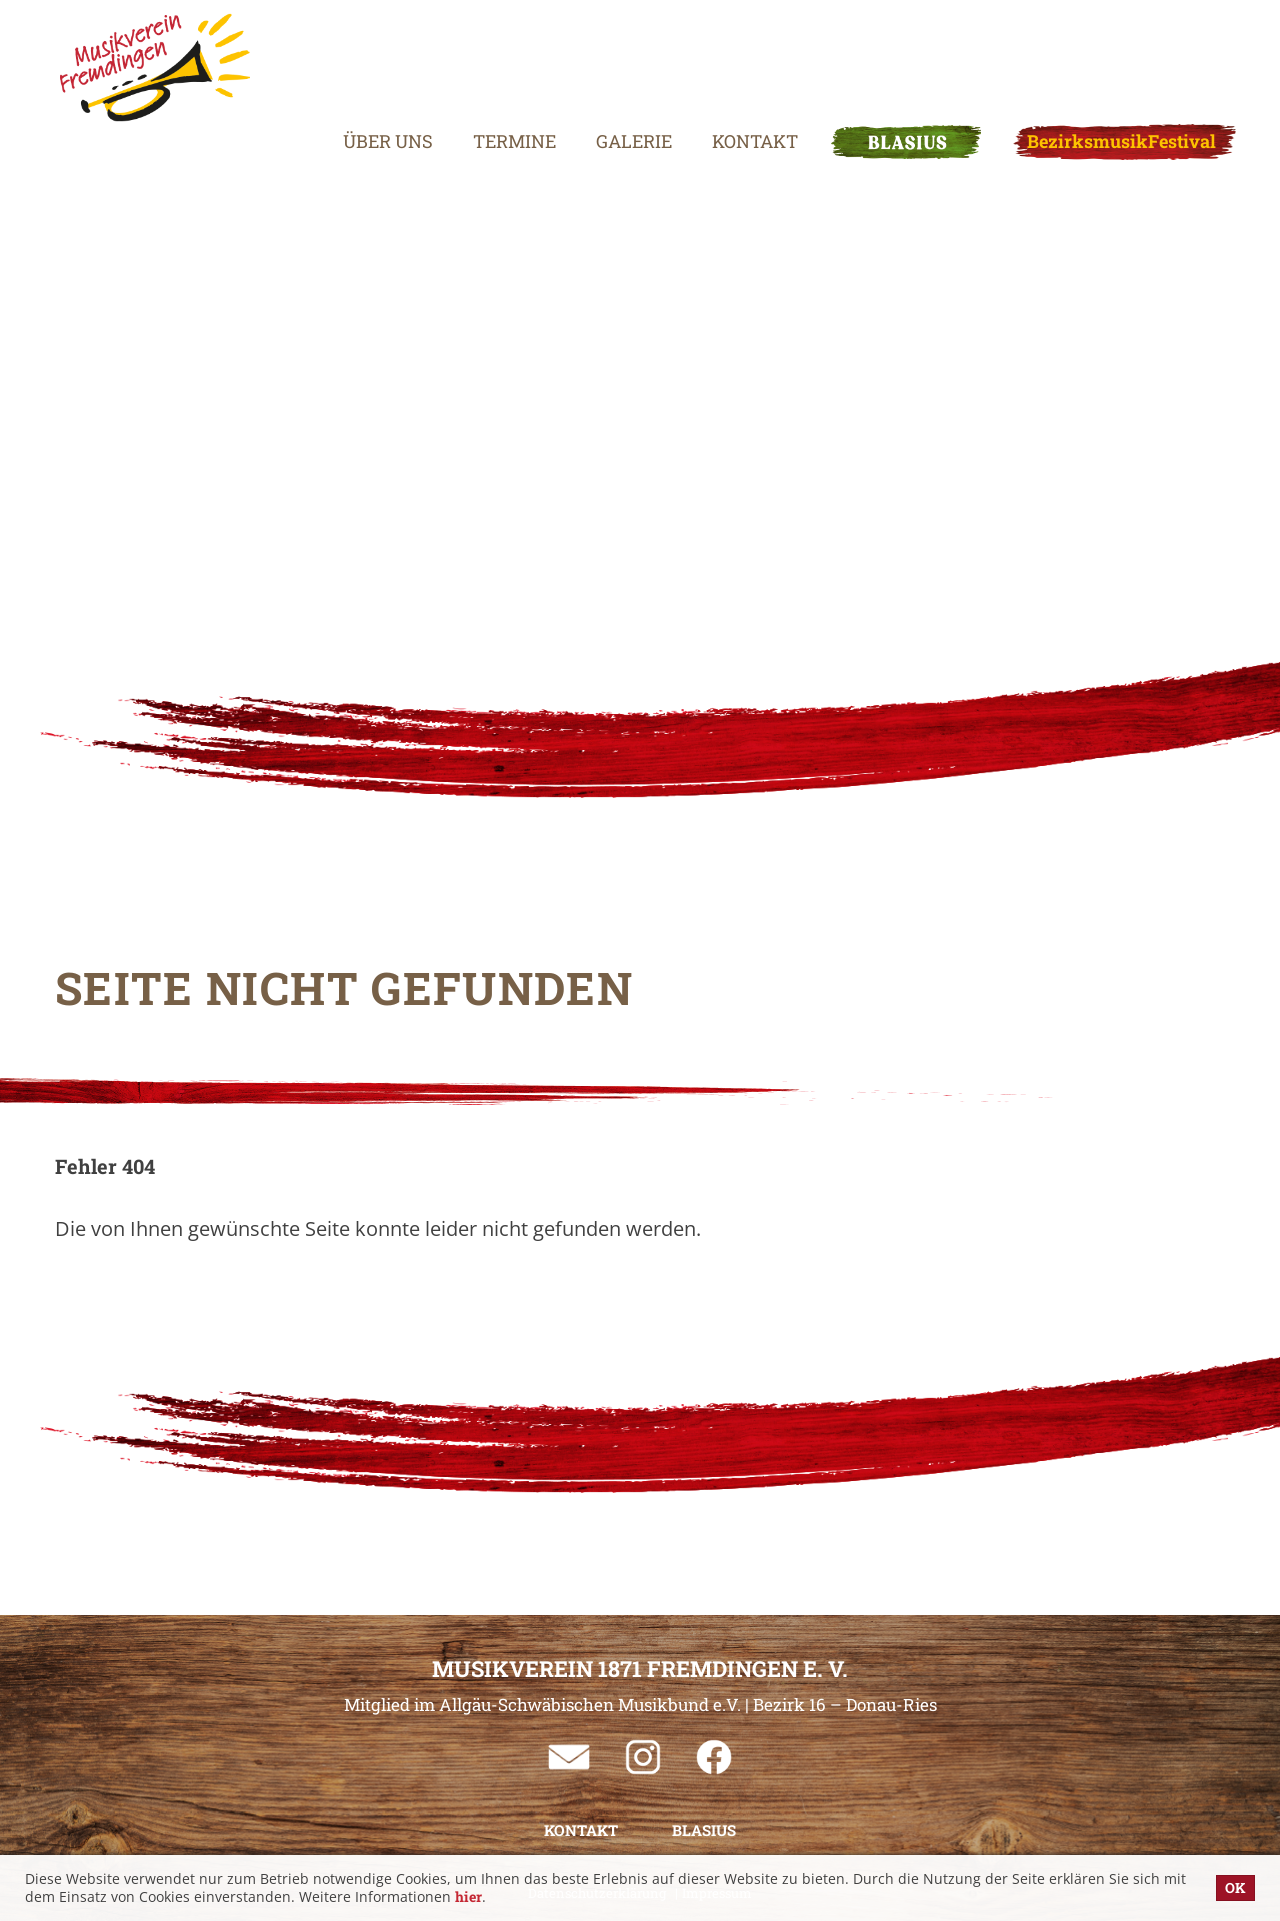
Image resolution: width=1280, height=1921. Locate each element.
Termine (471, 55)
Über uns (345, 55)
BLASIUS (863, 55)
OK (1235, 1887)
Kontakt (712, 55)
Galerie (591, 55)
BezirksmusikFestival (1078, 55)
